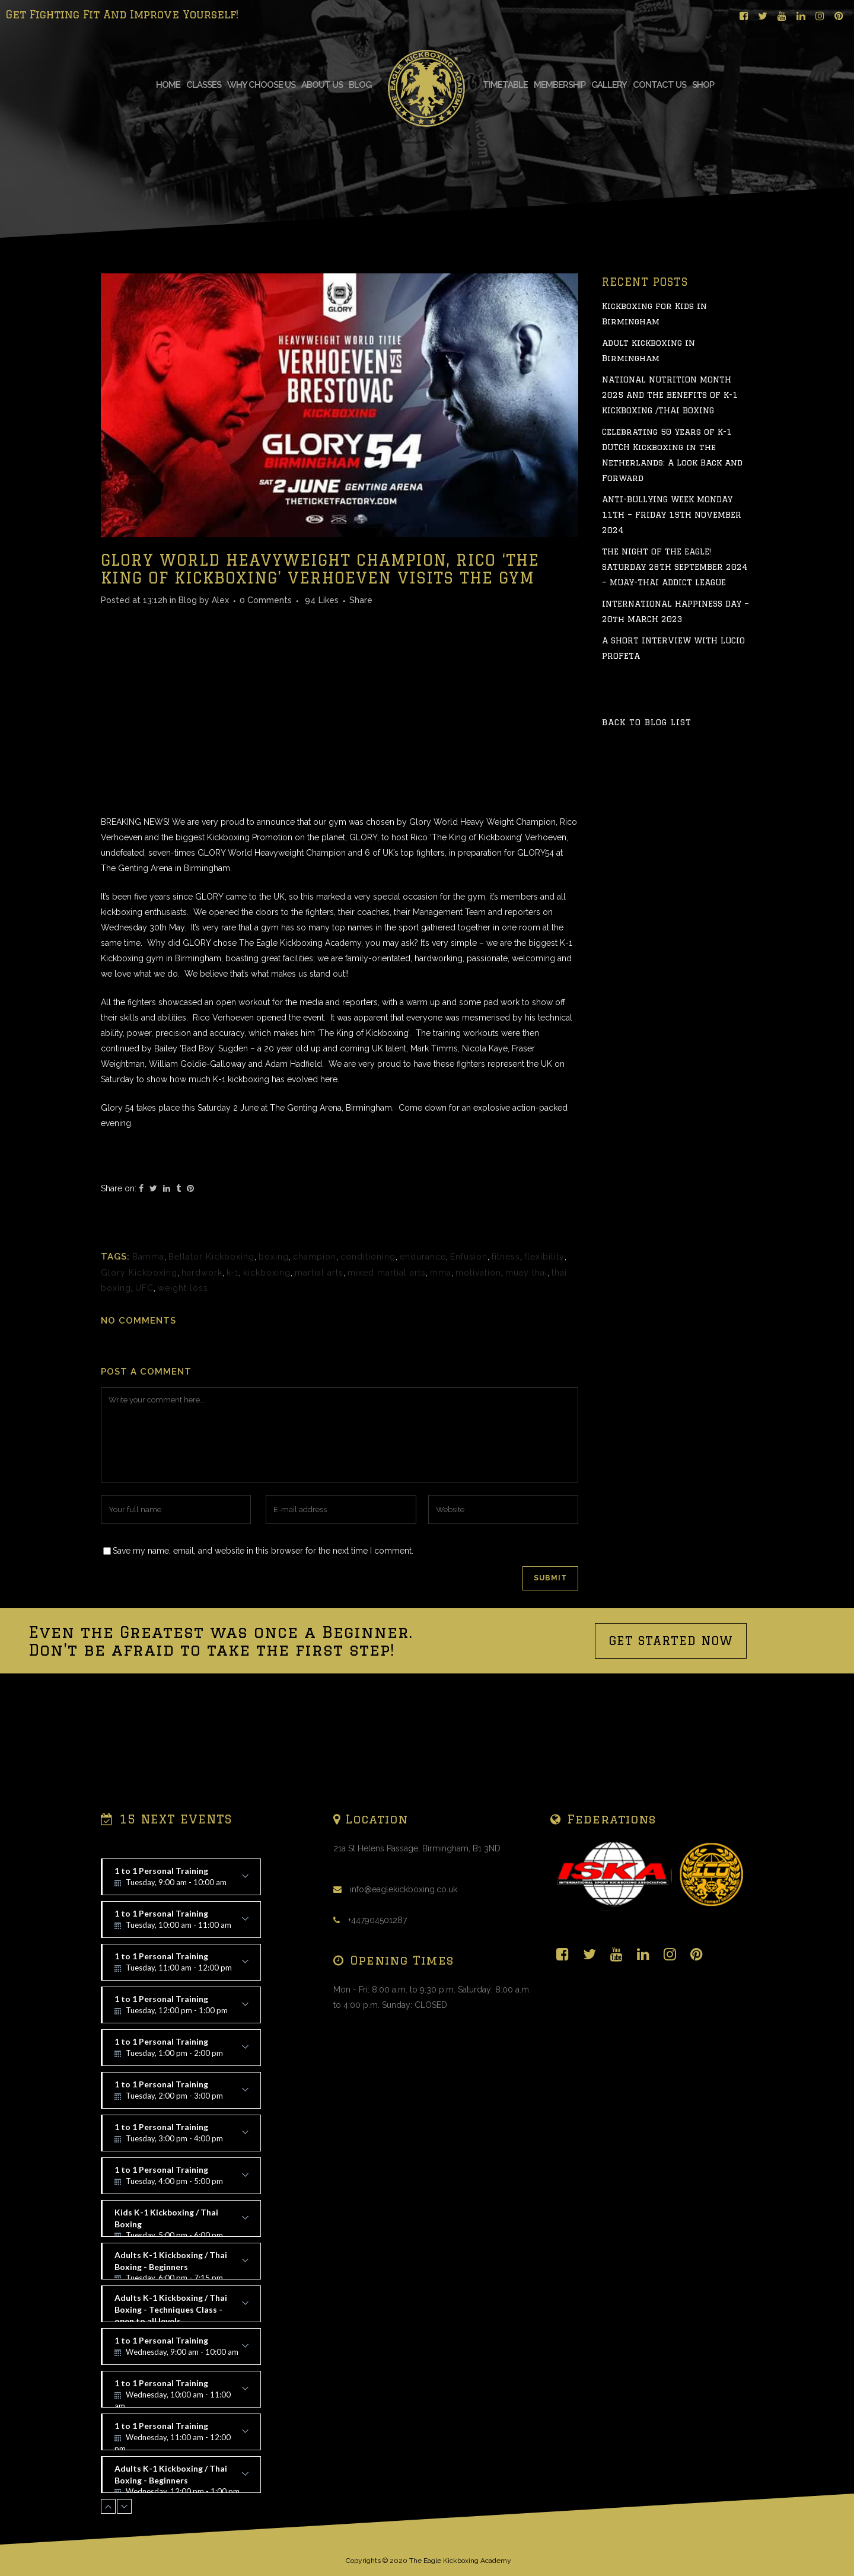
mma (440, 1367)
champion (314, 1351)
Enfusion (468, 1351)
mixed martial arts (387, 1367)
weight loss (183, 1383)
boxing (274, 1351)
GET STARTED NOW (670, 1735)
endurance (423, 1351)
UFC (144, 1383)
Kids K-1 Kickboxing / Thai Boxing (181, 2222)
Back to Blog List (647, 817)
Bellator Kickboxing (211, 1351)
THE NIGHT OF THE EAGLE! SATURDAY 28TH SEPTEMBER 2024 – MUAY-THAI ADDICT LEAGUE (674, 662)
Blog (188, 695)
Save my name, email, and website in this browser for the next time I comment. (263, 1645)
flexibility (544, 1351)
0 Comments (266, 695)
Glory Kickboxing (139, 1367)
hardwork (201, 1367)
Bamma (148, 1351)
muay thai (526, 1367)
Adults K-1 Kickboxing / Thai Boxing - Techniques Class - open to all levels (181, 2307)
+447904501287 (377, 1920)
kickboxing (267, 1367)
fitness (506, 1351)
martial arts (319, 1367)
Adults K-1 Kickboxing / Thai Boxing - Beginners (181, 2264)
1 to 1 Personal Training (181, 1880)
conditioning (368, 1351)
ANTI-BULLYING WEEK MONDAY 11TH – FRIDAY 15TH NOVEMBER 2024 (671, 609)
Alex (220, 695)
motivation (478, 1367)
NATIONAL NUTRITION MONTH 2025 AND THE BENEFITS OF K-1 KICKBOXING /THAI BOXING (670, 490)
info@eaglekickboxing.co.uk (403, 1889)
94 (322, 695)
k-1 (233, 1367)
